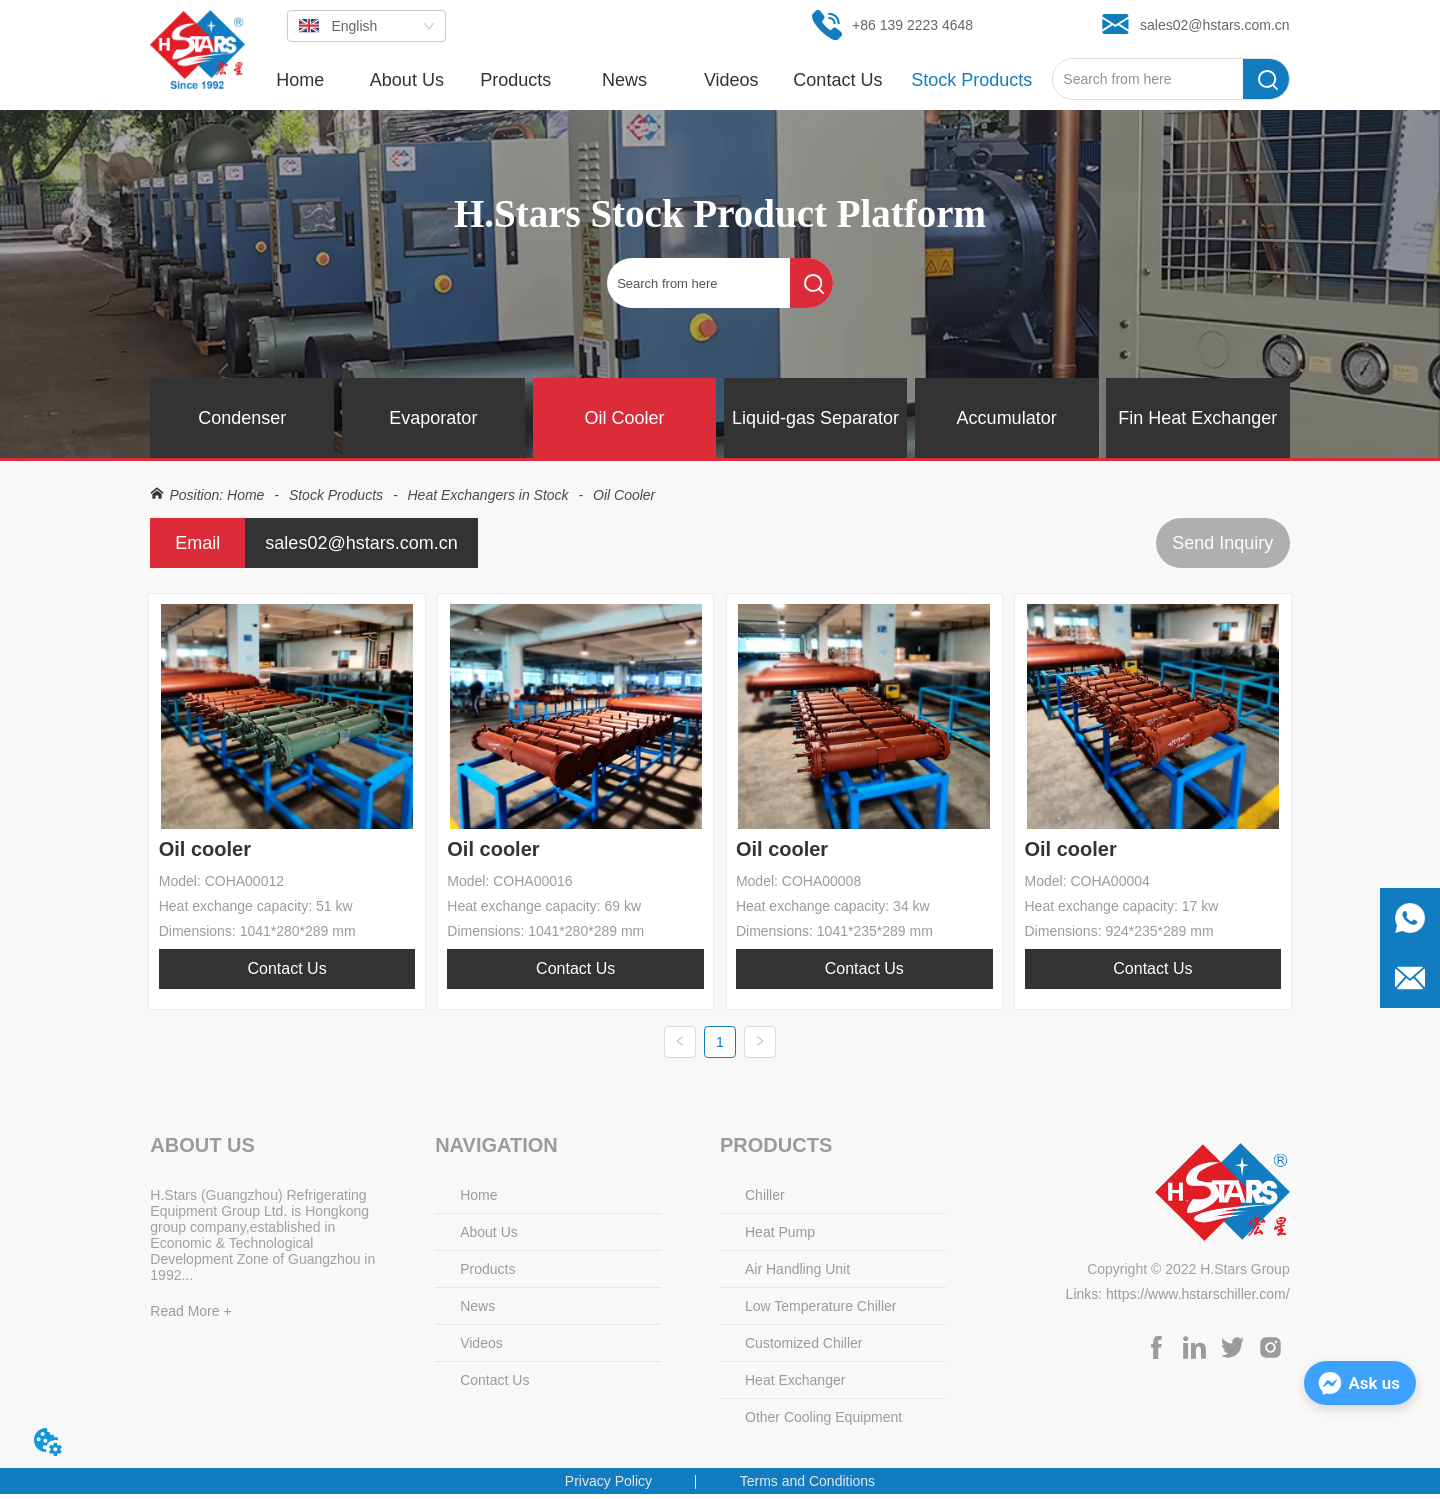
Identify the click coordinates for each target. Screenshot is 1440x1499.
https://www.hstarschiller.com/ (1198, 1299)
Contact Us (287, 968)
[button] (515, 80)
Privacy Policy (608, 1486)
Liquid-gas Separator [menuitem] (815, 418)
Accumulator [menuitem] (1007, 418)
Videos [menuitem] (731, 80)
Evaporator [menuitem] (433, 418)
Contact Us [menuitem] (837, 80)
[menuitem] (515, 80)
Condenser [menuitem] (242, 418)
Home (245, 495)
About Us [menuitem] (407, 80)
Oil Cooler (622, 495)
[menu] (649, 80)
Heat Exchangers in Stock (488, 495)
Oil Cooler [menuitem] (624, 418)
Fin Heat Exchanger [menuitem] (1197, 418)
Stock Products (336, 495)
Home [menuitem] (300, 80)
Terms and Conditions (807, 1486)
